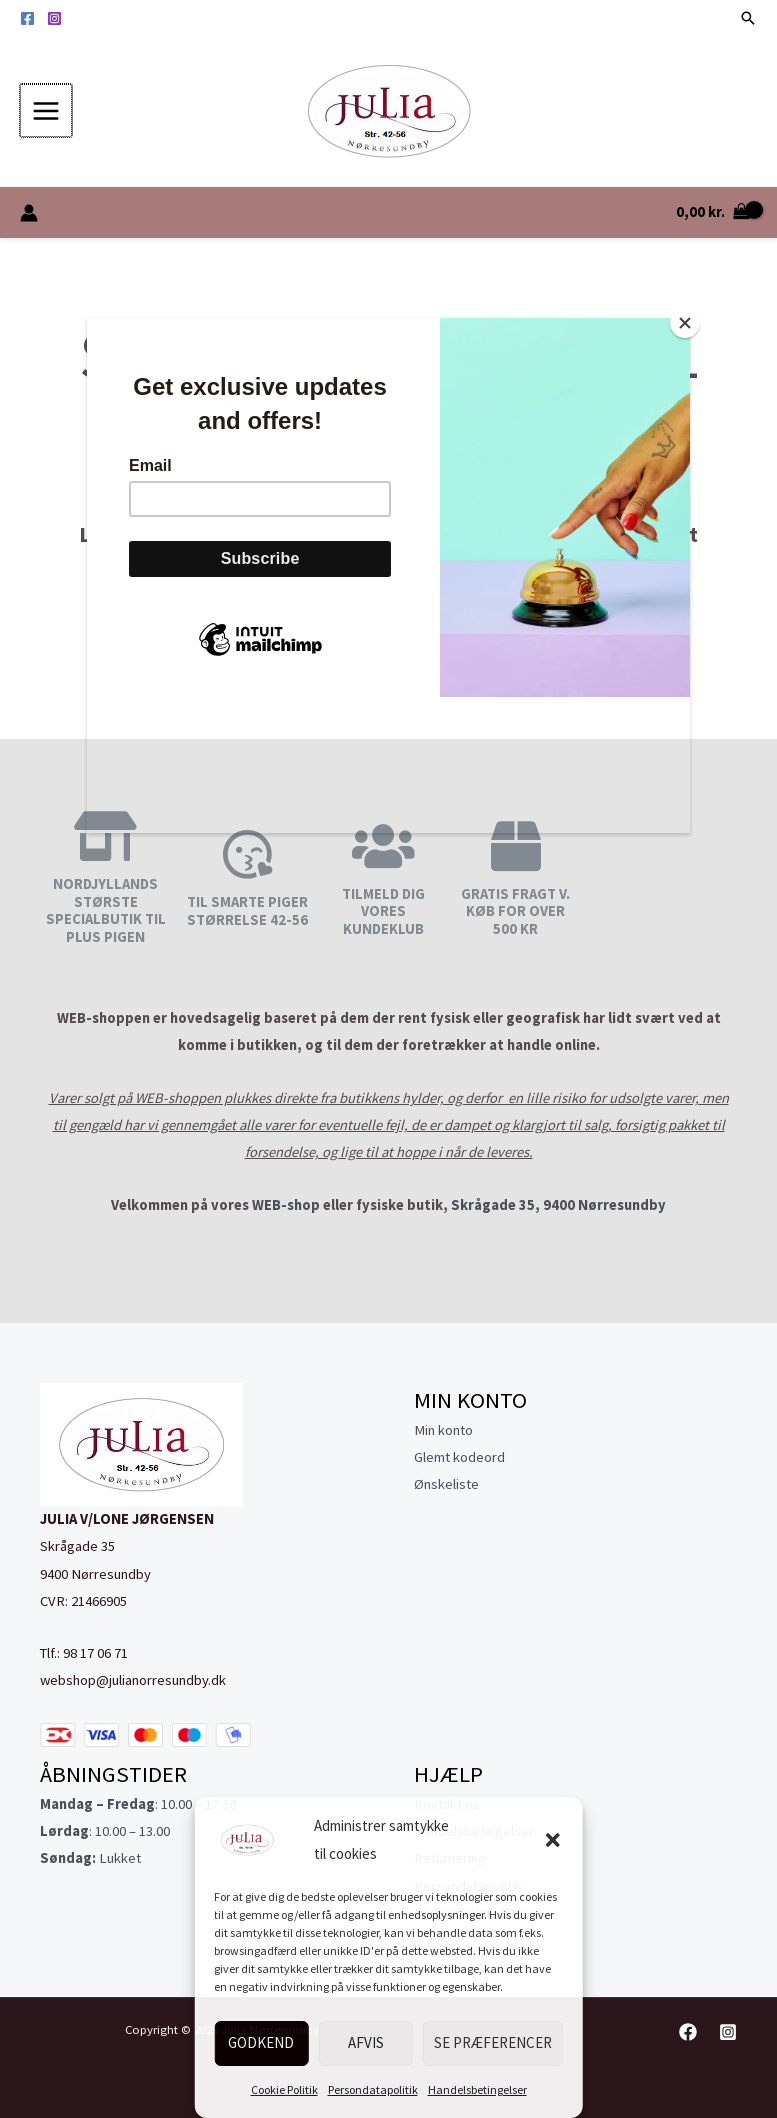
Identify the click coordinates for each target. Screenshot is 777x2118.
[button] (553, 1840)
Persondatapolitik (373, 2089)
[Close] (685, 323)
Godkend (261, 2042)
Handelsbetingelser (477, 2089)
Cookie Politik (284, 2089)
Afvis (366, 2042)
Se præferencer (493, 2042)
